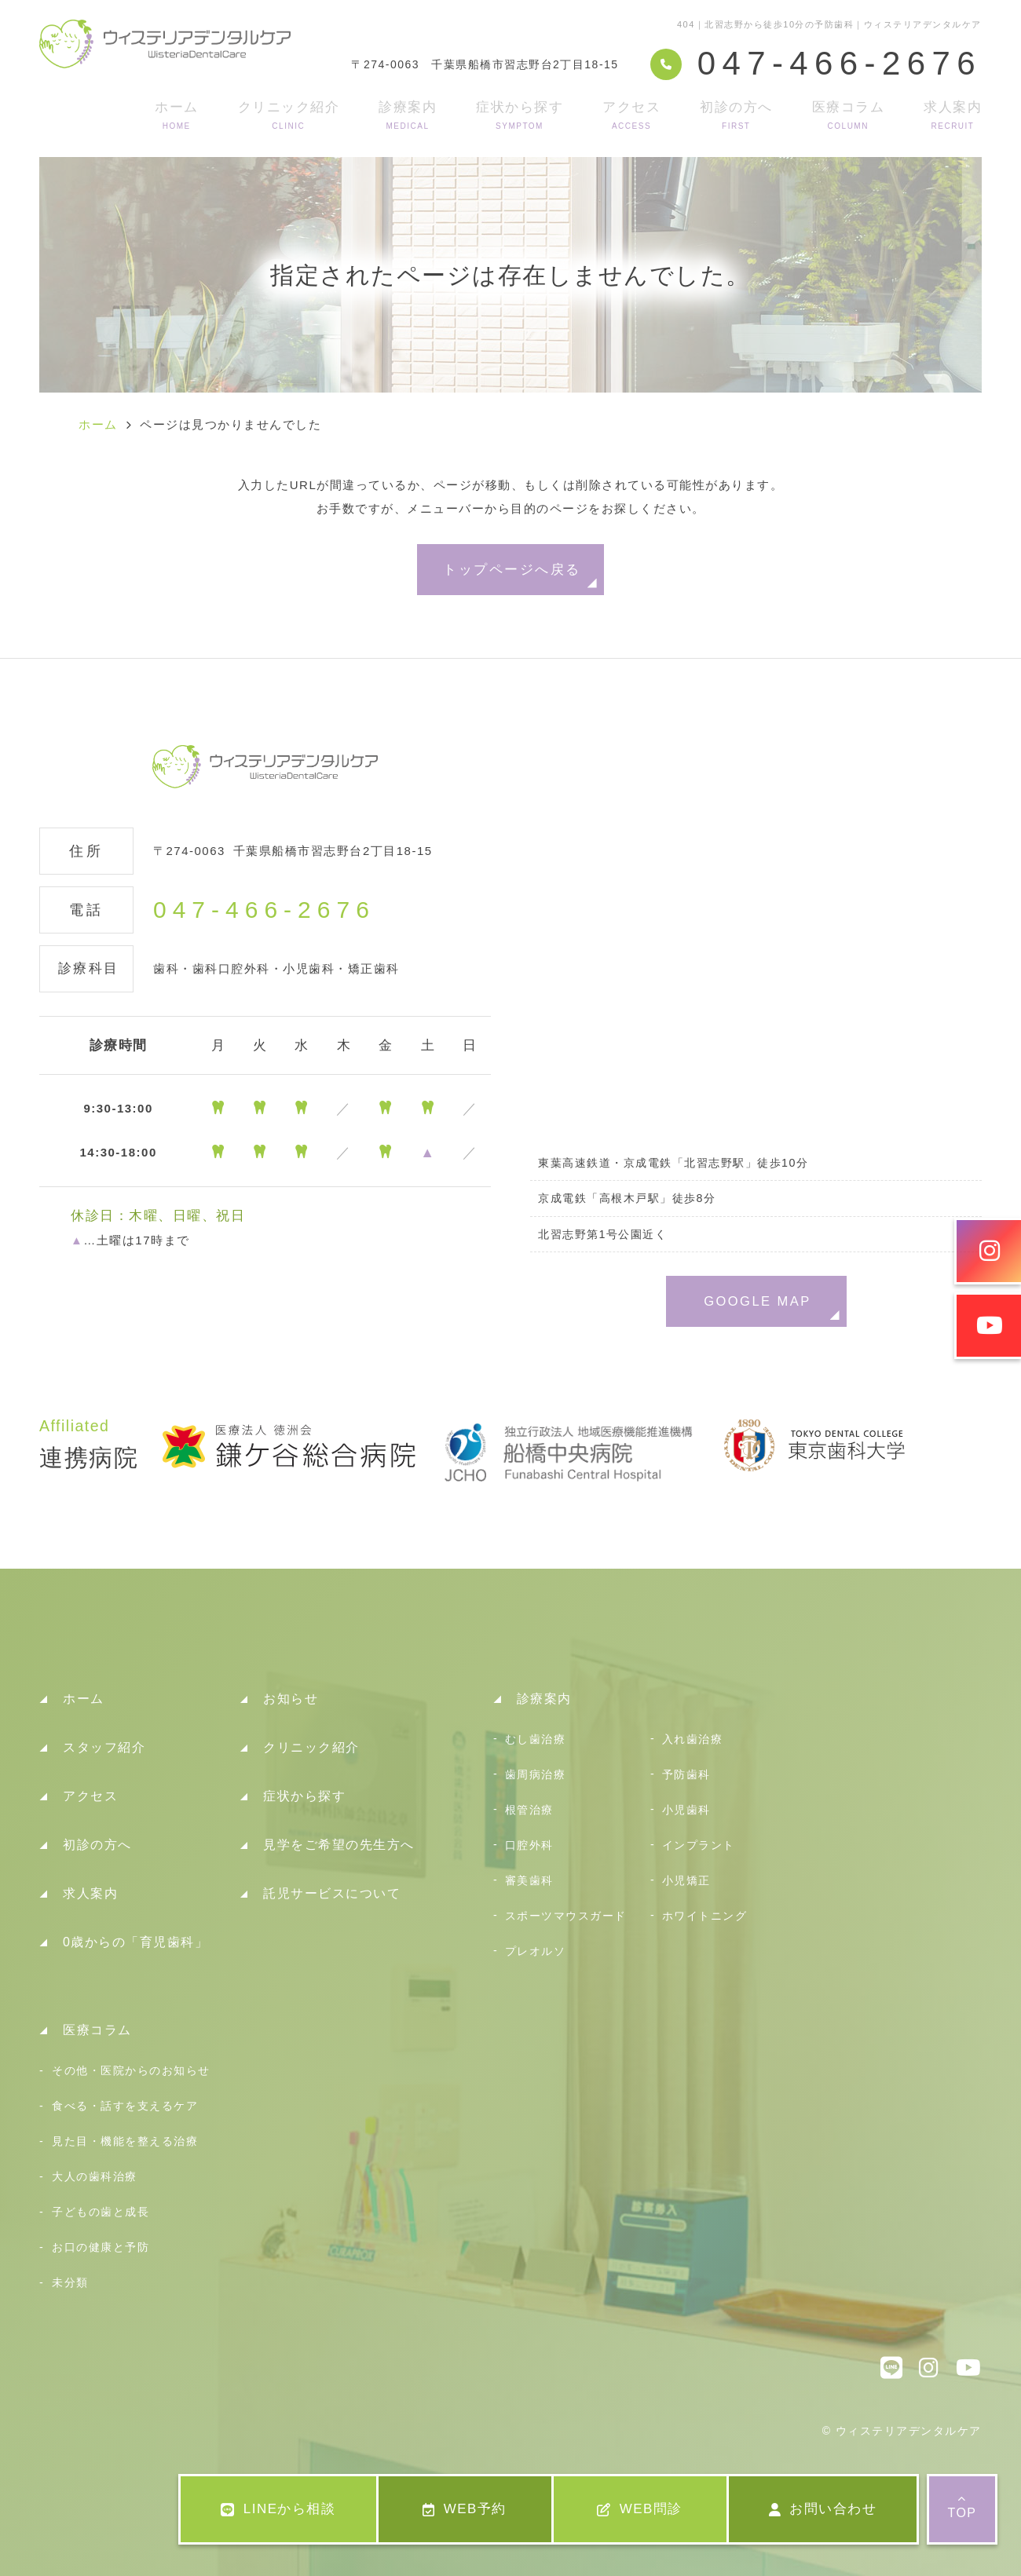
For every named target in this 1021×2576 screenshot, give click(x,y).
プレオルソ (535, 1951)
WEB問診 (639, 2508)
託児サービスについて (332, 1893)
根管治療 (529, 1809)
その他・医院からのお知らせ (131, 2070)
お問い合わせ (823, 2508)
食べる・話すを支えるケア (125, 2105)
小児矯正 (686, 1880)
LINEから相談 (278, 2508)
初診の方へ (736, 115)
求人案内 (953, 115)
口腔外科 (529, 1845)
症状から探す (519, 115)
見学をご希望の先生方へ (339, 1844)
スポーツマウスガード (566, 1915)
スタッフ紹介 (104, 1747)
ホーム (177, 115)
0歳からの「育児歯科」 (135, 1942)
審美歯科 (529, 1880)
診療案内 (408, 115)
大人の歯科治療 (94, 2176)
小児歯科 (686, 1809)
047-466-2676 (264, 910)
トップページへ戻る (511, 569)
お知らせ (290, 1698)
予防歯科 (686, 1774)
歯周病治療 (535, 1774)
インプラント (698, 1845)
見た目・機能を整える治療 (125, 2141)
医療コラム (848, 115)
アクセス (631, 115)
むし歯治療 (535, 1739)
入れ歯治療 (692, 1739)
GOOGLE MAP (757, 1301)
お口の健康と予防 (100, 2247)
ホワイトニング (705, 1915)
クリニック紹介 (289, 115)
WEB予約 (465, 2508)
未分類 (70, 2282)
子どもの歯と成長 (100, 2211)
